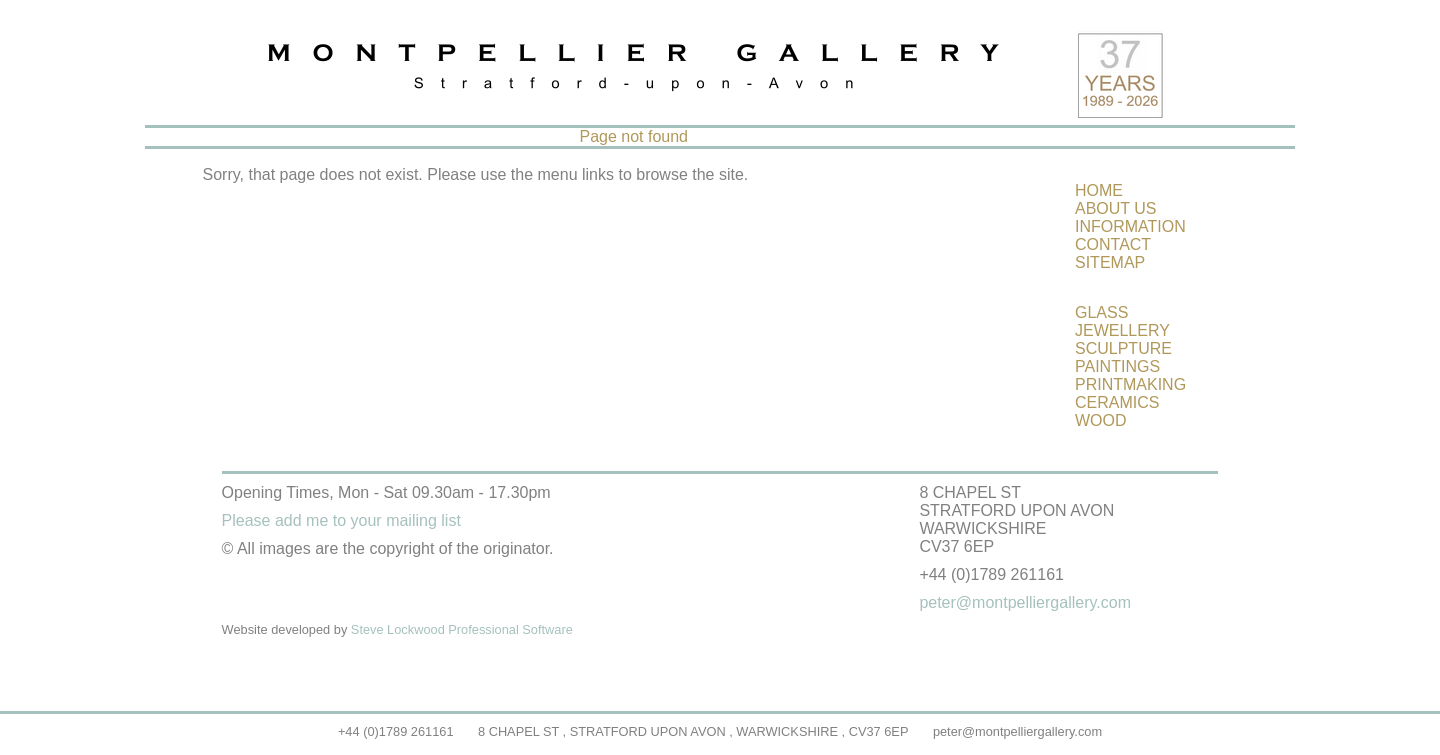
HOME (1099, 190)
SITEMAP (1110, 262)
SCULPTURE (1123, 348)
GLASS (1101, 312)
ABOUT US (1116, 208)
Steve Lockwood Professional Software (462, 629)
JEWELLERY (1122, 330)
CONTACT (1113, 244)
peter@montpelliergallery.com (1017, 731)
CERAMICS (1117, 402)
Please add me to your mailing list (341, 520)
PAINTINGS (1117, 366)
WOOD (1101, 420)
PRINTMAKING (1130, 384)
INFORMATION (1130, 226)
